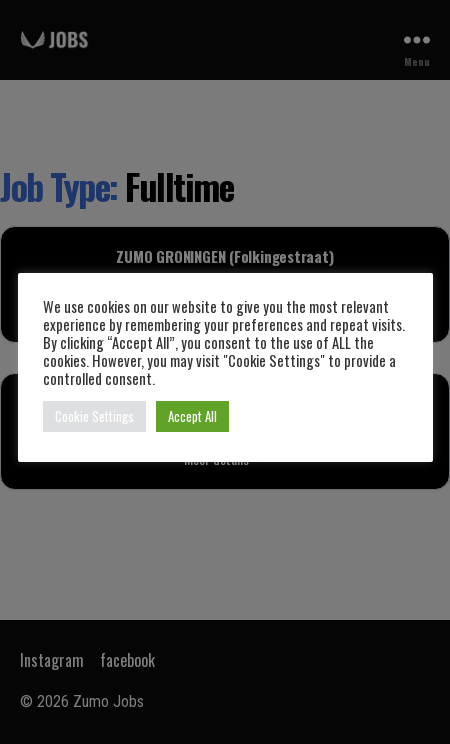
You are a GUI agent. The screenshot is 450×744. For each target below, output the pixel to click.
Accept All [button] (192, 416)
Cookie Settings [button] (94, 416)
